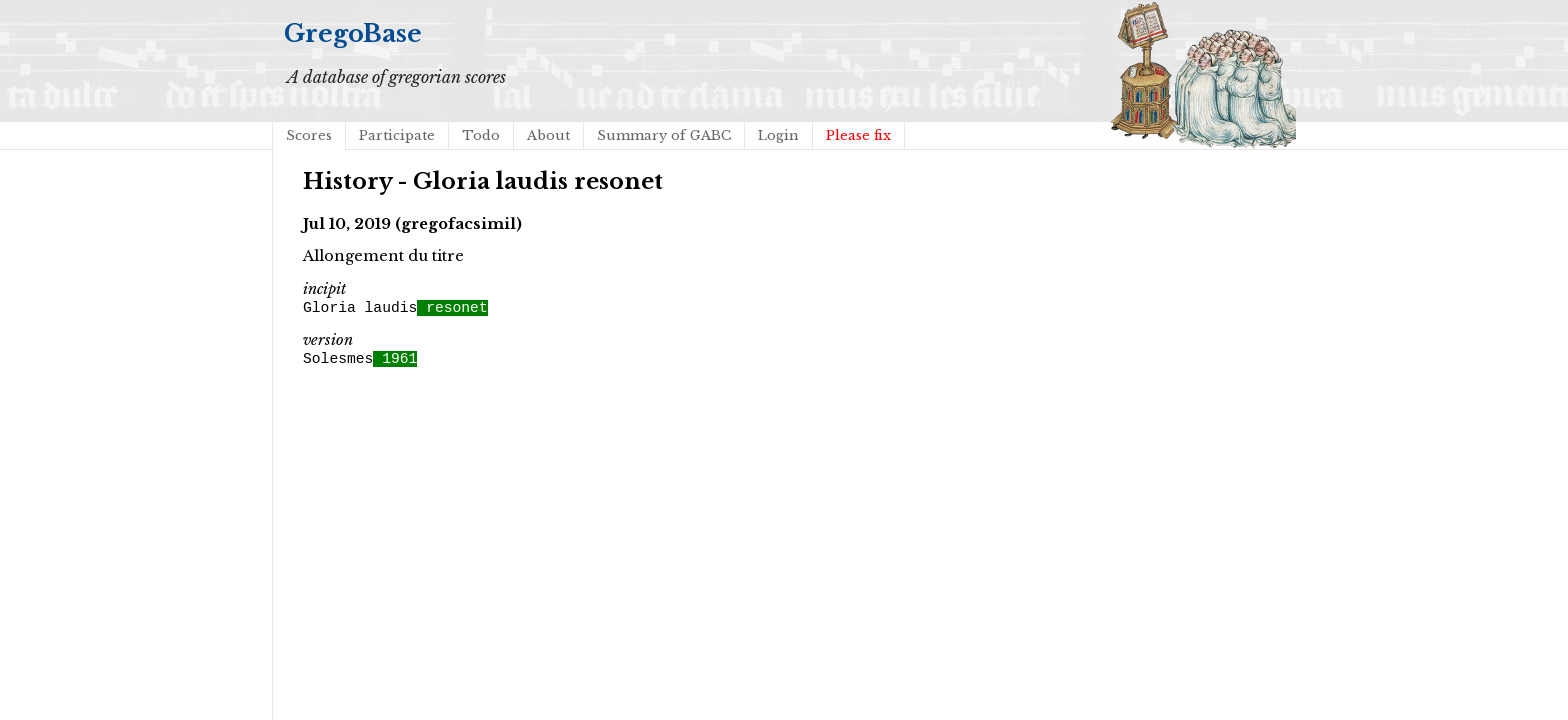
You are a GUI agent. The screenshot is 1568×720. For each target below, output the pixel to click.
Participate (397, 135)
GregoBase (353, 33)
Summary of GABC (664, 135)
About (548, 135)
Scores (309, 135)
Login (778, 135)
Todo (481, 135)
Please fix (858, 135)
